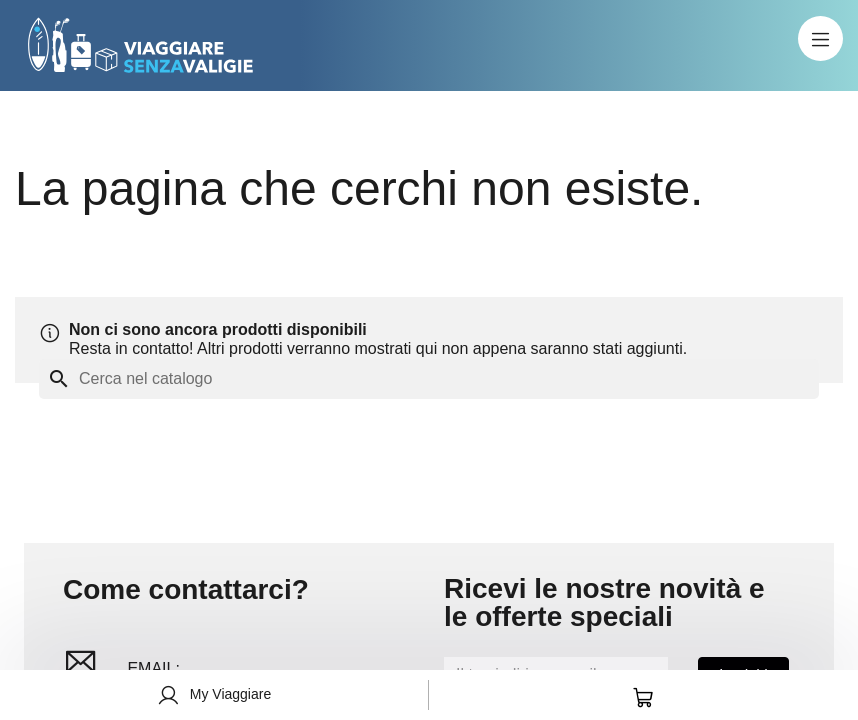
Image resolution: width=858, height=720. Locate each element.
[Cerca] (429, 379)
